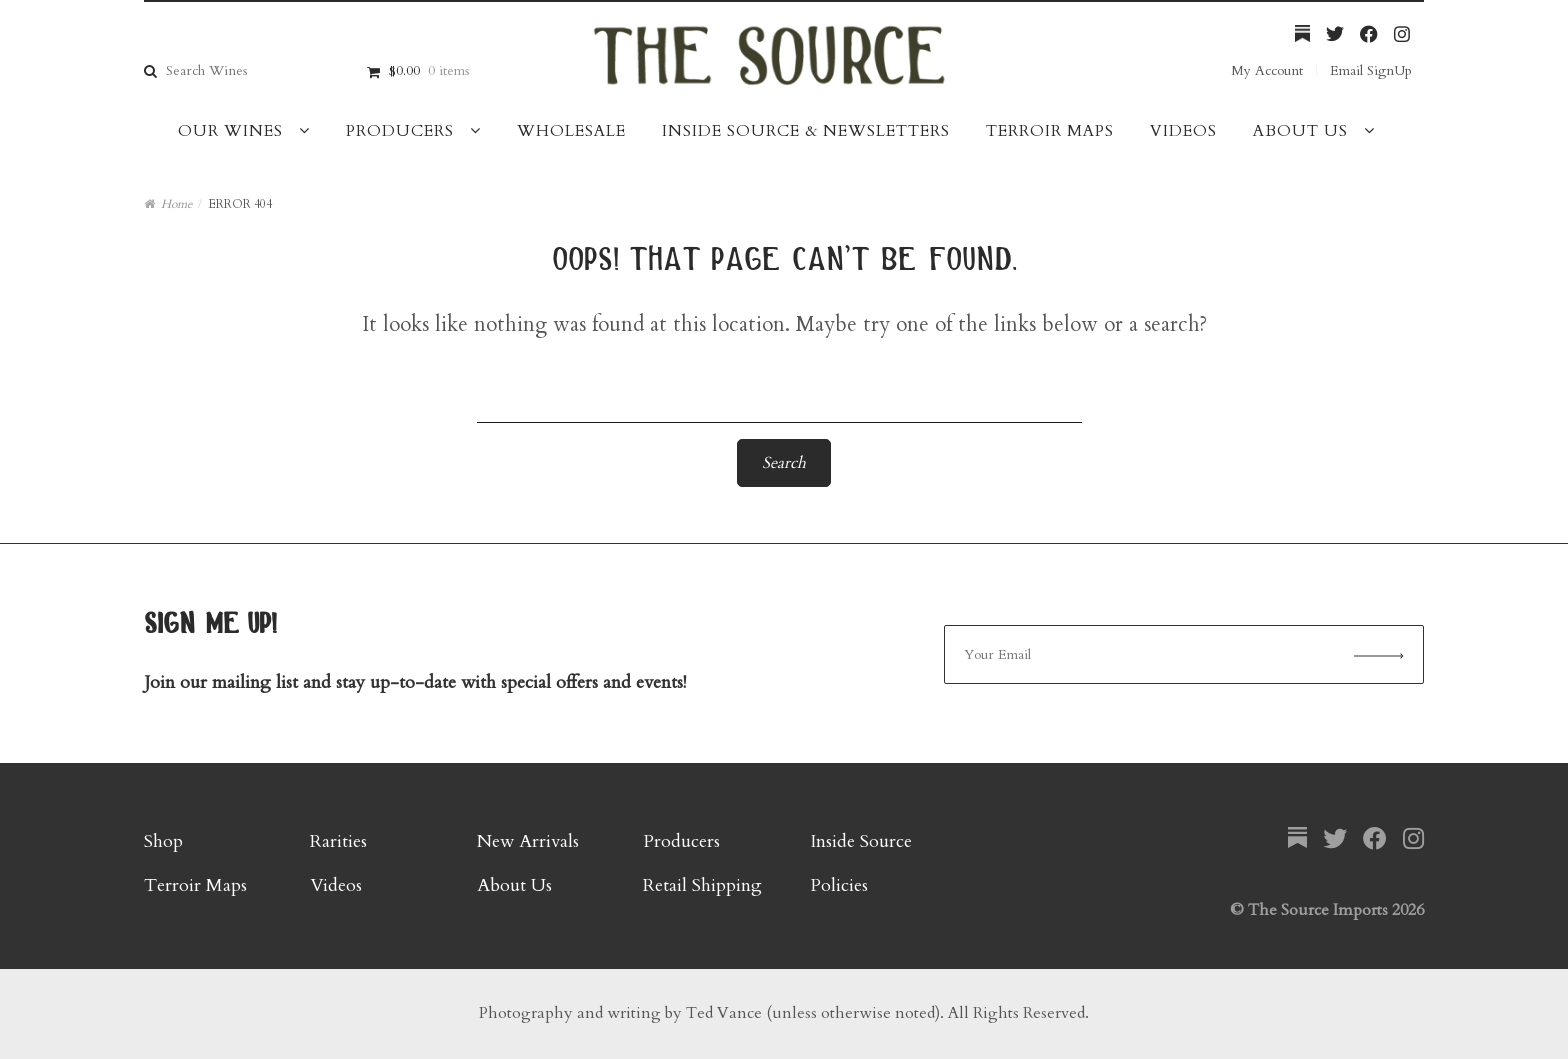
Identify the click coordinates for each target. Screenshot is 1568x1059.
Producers (400, 131)
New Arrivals (528, 841)
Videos (1183, 131)
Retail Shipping (702, 885)
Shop (163, 841)
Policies (839, 885)
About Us (1300, 131)
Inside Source (861, 841)
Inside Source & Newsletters (806, 131)
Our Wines (230, 131)
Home (176, 204)
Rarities (338, 841)
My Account (1267, 70)
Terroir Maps (1050, 131)
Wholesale (571, 131)
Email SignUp (1371, 70)
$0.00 (429, 70)
